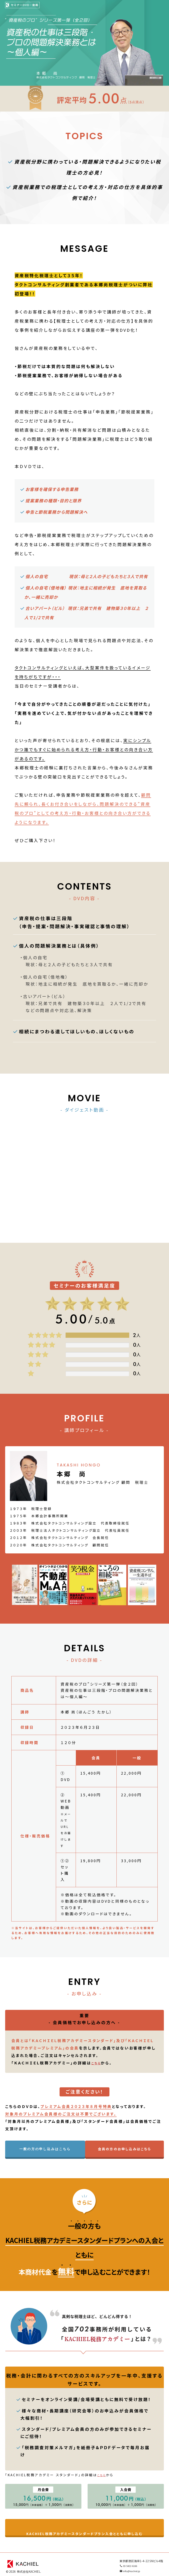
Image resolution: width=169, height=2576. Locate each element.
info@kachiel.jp (134, 2567)
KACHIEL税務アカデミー (84, 2523)
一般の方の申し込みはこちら (43, 2149)
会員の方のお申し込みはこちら (125, 2149)
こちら (97, 2062)
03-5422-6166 (132, 2561)
